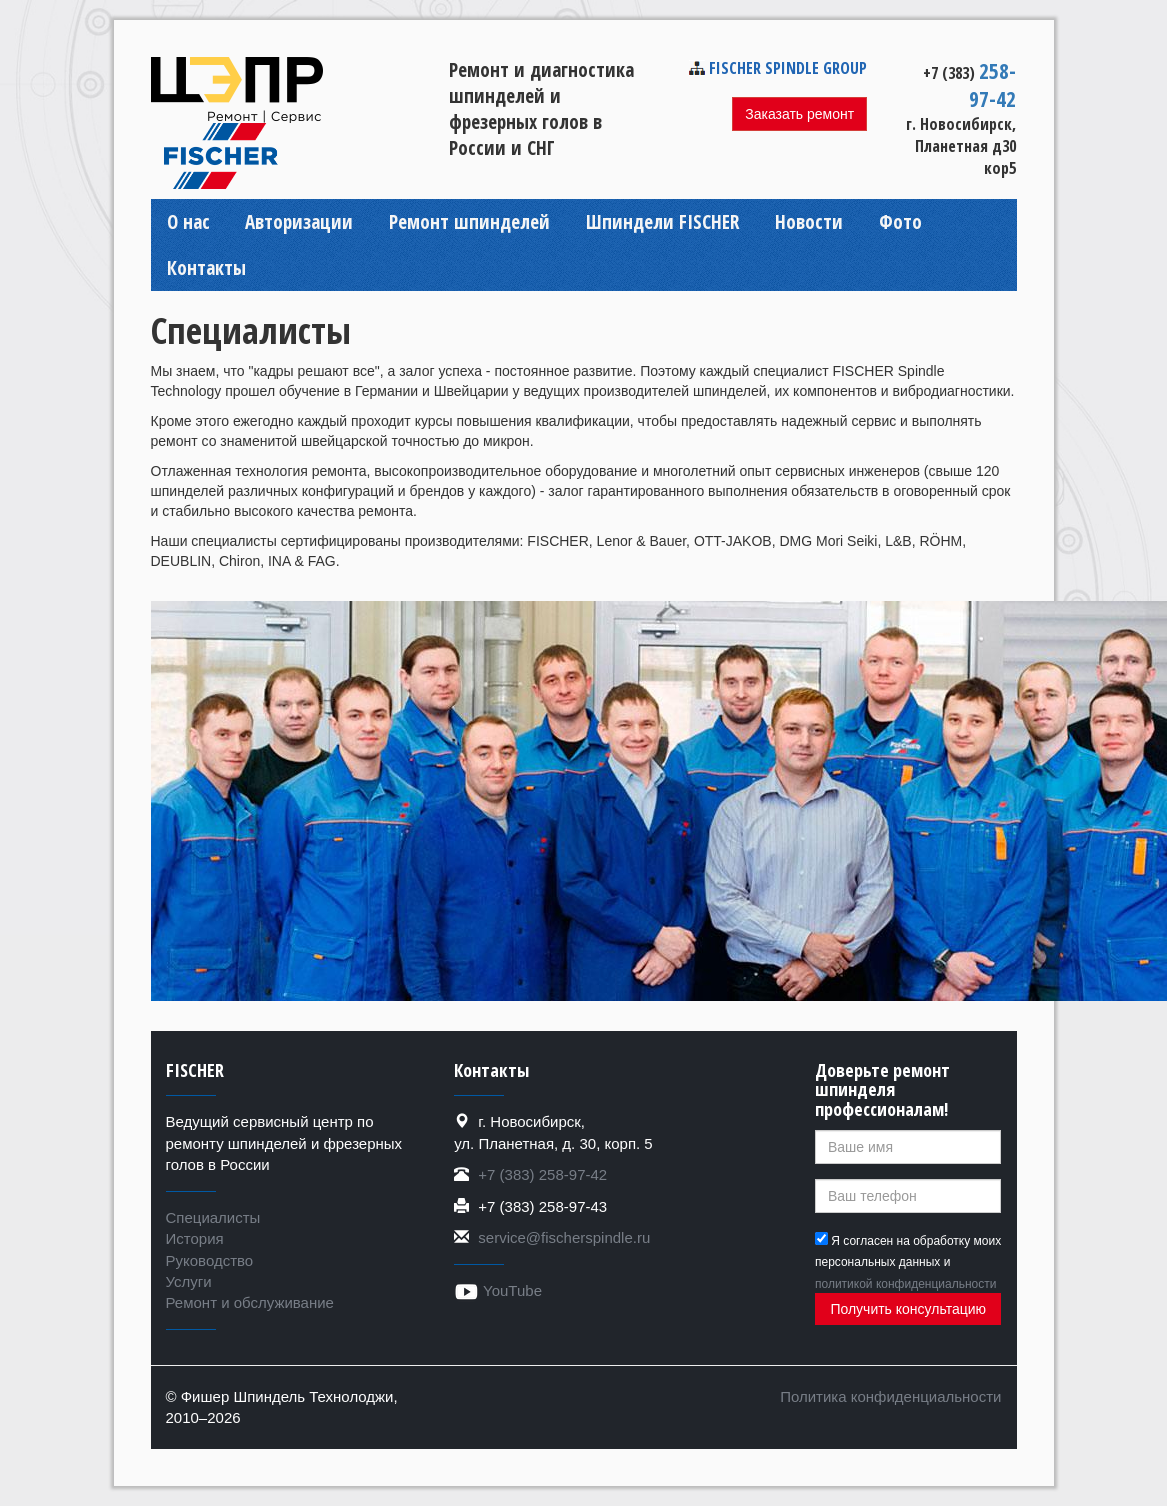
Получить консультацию (908, 1309)
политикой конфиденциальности (905, 1284)
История (195, 1238)
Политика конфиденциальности (890, 1396)
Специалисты (213, 1217)
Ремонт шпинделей (469, 222)
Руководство (210, 1260)
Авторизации (299, 222)
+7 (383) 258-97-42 (542, 1174)
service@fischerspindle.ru (564, 1237)
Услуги (189, 1281)
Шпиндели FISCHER (662, 222)
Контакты (206, 268)
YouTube (498, 1290)
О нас (188, 222)
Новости (809, 222)
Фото (900, 222)
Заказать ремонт (799, 114)
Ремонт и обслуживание (250, 1302)
